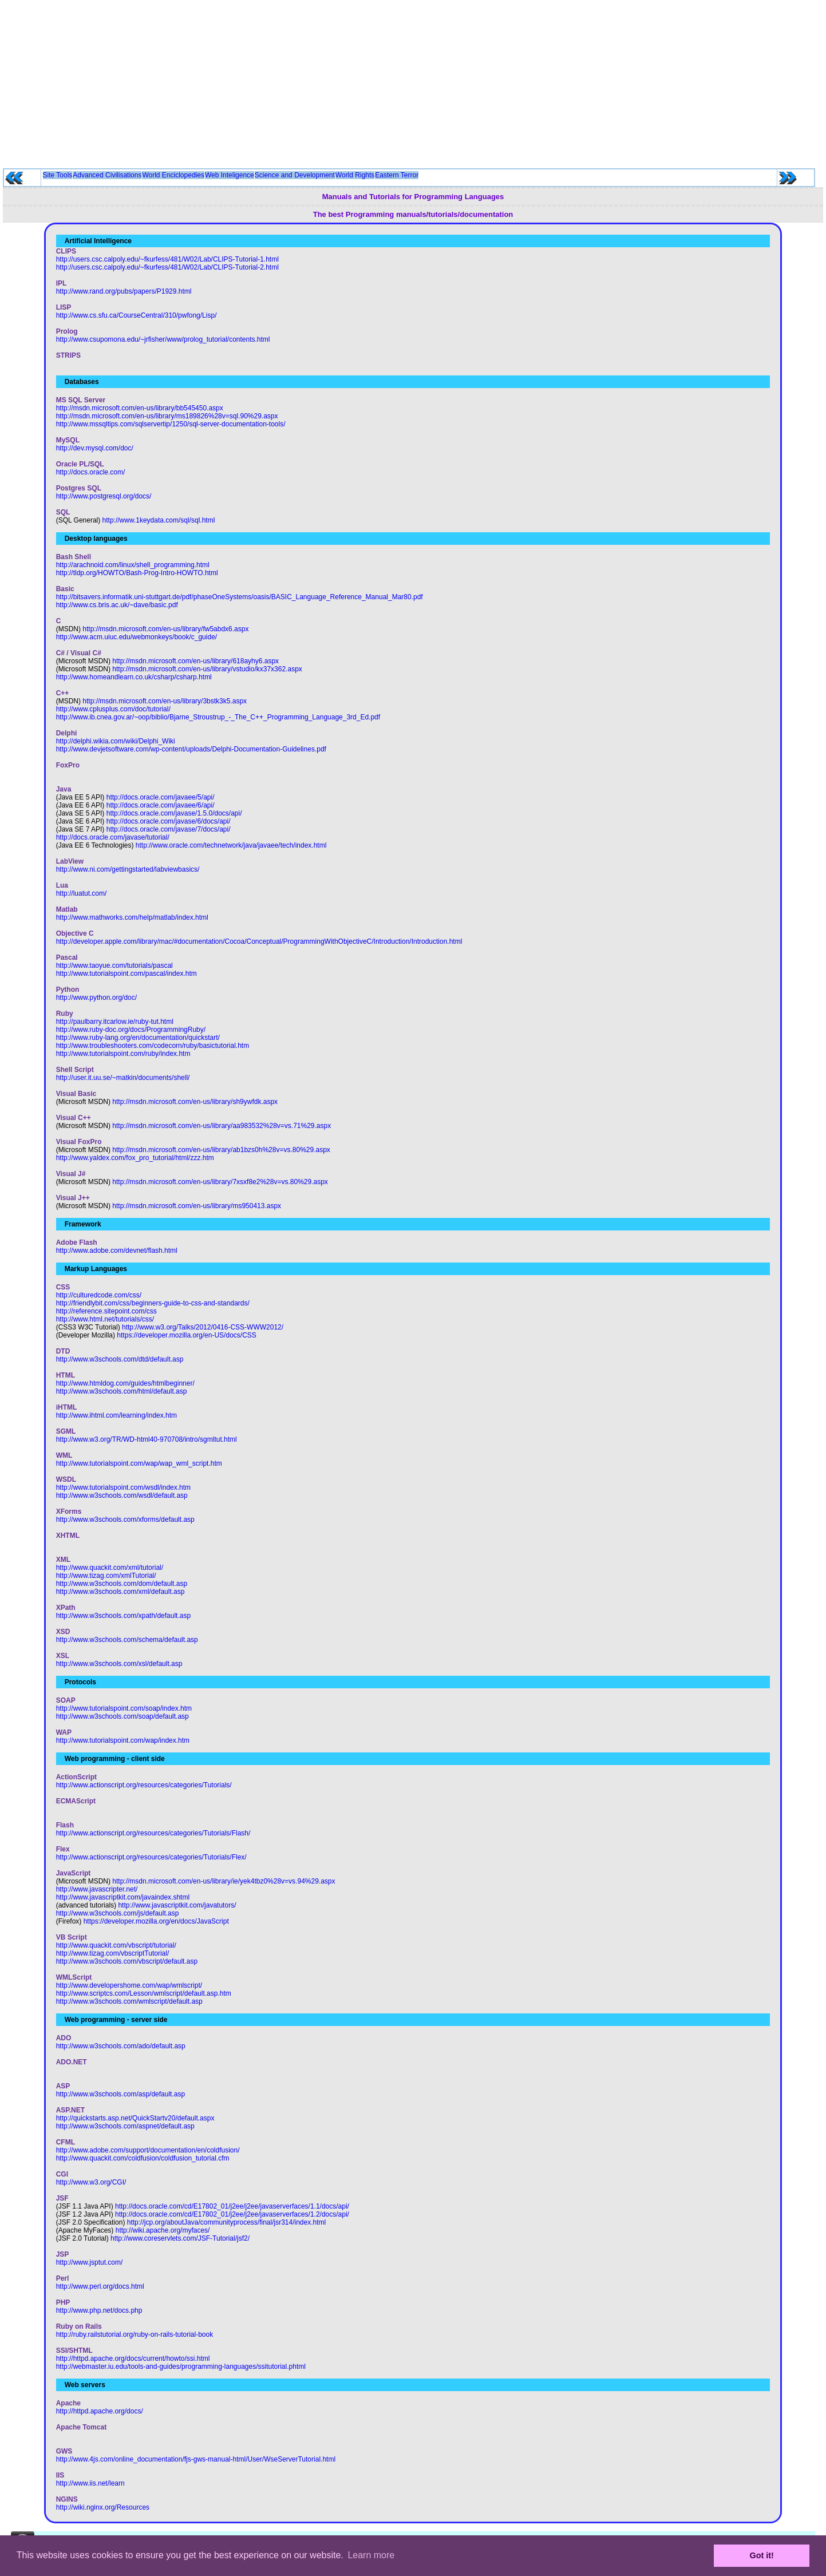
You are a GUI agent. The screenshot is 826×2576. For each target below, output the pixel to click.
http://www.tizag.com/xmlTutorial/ (106, 1576)
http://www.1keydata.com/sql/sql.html (158, 520)
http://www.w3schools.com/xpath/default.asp (123, 1616)
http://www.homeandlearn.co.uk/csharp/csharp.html (134, 677)
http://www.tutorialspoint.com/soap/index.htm (124, 1708)
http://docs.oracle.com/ (90, 472)
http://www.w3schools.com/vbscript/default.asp (126, 1961)
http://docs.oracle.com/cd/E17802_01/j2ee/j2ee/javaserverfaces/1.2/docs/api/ (232, 2214)
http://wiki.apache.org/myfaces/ (163, 2230)
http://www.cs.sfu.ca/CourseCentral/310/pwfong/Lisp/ (136, 315)
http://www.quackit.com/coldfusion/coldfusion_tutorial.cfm (143, 2158)
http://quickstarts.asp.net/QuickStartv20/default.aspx (135, 2118)
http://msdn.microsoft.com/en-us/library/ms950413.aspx (196, 1206)
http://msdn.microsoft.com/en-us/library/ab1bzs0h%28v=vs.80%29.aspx (221, 1150)
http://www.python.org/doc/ (96, 998)
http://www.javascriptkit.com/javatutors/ (177, 1905)
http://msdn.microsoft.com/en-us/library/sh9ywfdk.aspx (195, 1102)
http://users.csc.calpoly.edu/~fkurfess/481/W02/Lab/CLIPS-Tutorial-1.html (167, 259)
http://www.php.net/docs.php (99, 2310)
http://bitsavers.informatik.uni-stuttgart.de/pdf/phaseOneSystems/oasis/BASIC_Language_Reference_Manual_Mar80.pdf (239, 597)
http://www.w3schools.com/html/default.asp (121, 1391)
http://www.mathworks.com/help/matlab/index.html (132, 917)
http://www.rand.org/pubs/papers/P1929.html (124, 291)
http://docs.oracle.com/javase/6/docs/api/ (168, 821)
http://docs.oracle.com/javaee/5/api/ (160, 797)
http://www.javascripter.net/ (97, 1889)
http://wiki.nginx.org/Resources (102, 2507)
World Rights (354, 175)
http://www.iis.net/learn (90, 2483)
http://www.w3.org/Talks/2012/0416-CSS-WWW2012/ (202, 1327)
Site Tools (58, 175)
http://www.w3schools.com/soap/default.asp (122, 1716)
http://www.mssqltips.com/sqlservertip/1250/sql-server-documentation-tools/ (171, 424)
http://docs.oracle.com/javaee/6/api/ (160, 805)
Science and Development (295, 175)
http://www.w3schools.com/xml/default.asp (120, 1592)
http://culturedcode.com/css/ (98, 1295)
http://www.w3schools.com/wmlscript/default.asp (129, 2001)
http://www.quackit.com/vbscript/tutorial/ (116, 1945)
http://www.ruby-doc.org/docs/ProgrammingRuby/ (130, 1030)
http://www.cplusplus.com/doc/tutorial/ (113, 709)
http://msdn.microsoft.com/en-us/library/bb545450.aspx (139, 408)
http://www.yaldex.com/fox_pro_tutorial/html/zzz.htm (135, 1158)
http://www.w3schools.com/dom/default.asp (121, 1584)
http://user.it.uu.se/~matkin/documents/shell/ (123, 1078)
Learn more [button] (370, 2555)
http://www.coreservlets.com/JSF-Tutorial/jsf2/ (180, 2238)
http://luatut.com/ (81, 893)
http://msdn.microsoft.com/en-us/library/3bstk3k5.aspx (164, 701)
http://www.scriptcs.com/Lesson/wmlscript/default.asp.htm (143, 1993)
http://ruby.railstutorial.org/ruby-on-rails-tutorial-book (135, 2334)
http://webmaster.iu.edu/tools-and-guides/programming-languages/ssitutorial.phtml (181, 2367)
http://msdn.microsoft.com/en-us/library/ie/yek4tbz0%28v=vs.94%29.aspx (223, 1881)
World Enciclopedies (173, 175)
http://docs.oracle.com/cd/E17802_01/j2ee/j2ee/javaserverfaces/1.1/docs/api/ (232, 2206)
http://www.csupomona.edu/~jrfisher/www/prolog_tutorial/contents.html (163, 339)
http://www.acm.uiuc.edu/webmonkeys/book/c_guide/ (136, 637)
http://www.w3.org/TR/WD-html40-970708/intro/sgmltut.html (146, 1439)
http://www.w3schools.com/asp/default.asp (120, 2094)
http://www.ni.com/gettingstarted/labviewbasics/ (128, 869)
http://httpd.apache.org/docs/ (99, 2411)
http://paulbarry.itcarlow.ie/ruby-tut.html (114, 1022)
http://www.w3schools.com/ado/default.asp (120, 2046)
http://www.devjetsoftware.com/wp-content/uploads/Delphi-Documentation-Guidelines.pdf (191, 749)
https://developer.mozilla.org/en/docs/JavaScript (156, 1921)
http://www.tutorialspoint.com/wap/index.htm (122, 1740)
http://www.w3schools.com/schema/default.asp (127, 1640)
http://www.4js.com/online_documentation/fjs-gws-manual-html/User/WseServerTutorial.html (195, 2459)
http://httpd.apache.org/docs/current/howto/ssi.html (133, 2359)
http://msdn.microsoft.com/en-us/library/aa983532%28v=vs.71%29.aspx (221, 1126)
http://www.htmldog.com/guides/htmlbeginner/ (125, 1383)
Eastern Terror (396, 175)
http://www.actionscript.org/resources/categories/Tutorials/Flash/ (153, 1833)
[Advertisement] (413, 80)
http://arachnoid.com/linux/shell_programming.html (133, 565)
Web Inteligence (229, 175)
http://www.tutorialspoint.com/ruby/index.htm (123, 1054)
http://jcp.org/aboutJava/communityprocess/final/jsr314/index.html (226, 2222)
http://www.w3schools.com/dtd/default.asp (120, 1359)
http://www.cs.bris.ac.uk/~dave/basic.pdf (117, 605)
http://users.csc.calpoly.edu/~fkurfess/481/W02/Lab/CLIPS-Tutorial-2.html (167, 267)
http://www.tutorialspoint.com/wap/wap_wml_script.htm (139, 1463)
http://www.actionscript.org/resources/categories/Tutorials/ (144, 1785)
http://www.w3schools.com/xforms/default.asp (125, 1519)
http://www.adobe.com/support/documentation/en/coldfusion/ (148, 2150)
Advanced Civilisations (107, 175)
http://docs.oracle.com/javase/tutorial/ (112, 837)
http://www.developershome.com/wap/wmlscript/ (129, 1985)
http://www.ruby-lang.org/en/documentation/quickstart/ (138, 1038)
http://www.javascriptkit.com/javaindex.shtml (122, 1897)
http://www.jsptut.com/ (89, 2262)
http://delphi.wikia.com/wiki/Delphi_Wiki (115, 741)
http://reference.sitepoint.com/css (106, 1311)
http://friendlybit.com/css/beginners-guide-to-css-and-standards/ (153, 1303)
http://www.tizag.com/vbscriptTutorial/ (112, 1953)
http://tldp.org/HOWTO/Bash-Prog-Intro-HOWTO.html (137, 573)
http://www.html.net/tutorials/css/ (105, 1319)
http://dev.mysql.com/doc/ (94, 448)
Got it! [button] (762, 2555)
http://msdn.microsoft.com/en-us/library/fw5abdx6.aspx (165, 629)
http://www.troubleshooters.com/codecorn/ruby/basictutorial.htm (153, 1046)
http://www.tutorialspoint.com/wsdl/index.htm (123, 1487)
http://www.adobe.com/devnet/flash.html (116, 1251)
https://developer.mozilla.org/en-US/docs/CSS (186, 1335)
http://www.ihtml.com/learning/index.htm (116, 1415)
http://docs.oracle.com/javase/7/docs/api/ (168, 829)
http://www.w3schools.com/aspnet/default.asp (125, 2126)
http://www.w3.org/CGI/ (91, 2182)
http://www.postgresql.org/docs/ (104, 496)
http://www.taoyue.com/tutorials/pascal (114, 965)
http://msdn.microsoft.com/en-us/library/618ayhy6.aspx (195, 661)
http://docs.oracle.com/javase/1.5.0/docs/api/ (174, 813)
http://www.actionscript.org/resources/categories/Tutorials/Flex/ (151, 1857)
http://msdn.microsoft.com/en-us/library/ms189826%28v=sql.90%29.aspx (167, 416)
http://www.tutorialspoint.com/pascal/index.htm (126, 974)
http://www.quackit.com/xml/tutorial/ (109, 1568)
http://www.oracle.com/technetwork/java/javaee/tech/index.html (231, 845)
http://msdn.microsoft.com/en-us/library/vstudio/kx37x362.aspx (207, 669)
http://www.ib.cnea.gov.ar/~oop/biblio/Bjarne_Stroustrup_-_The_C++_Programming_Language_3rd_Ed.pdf (218, 717)
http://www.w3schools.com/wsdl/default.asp (122, 1495)
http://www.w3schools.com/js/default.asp (117, 1913)
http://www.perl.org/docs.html (100, 2286)
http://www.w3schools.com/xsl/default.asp (119, 1664)
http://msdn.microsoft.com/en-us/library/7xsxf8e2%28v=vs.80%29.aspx (220, 1182)
